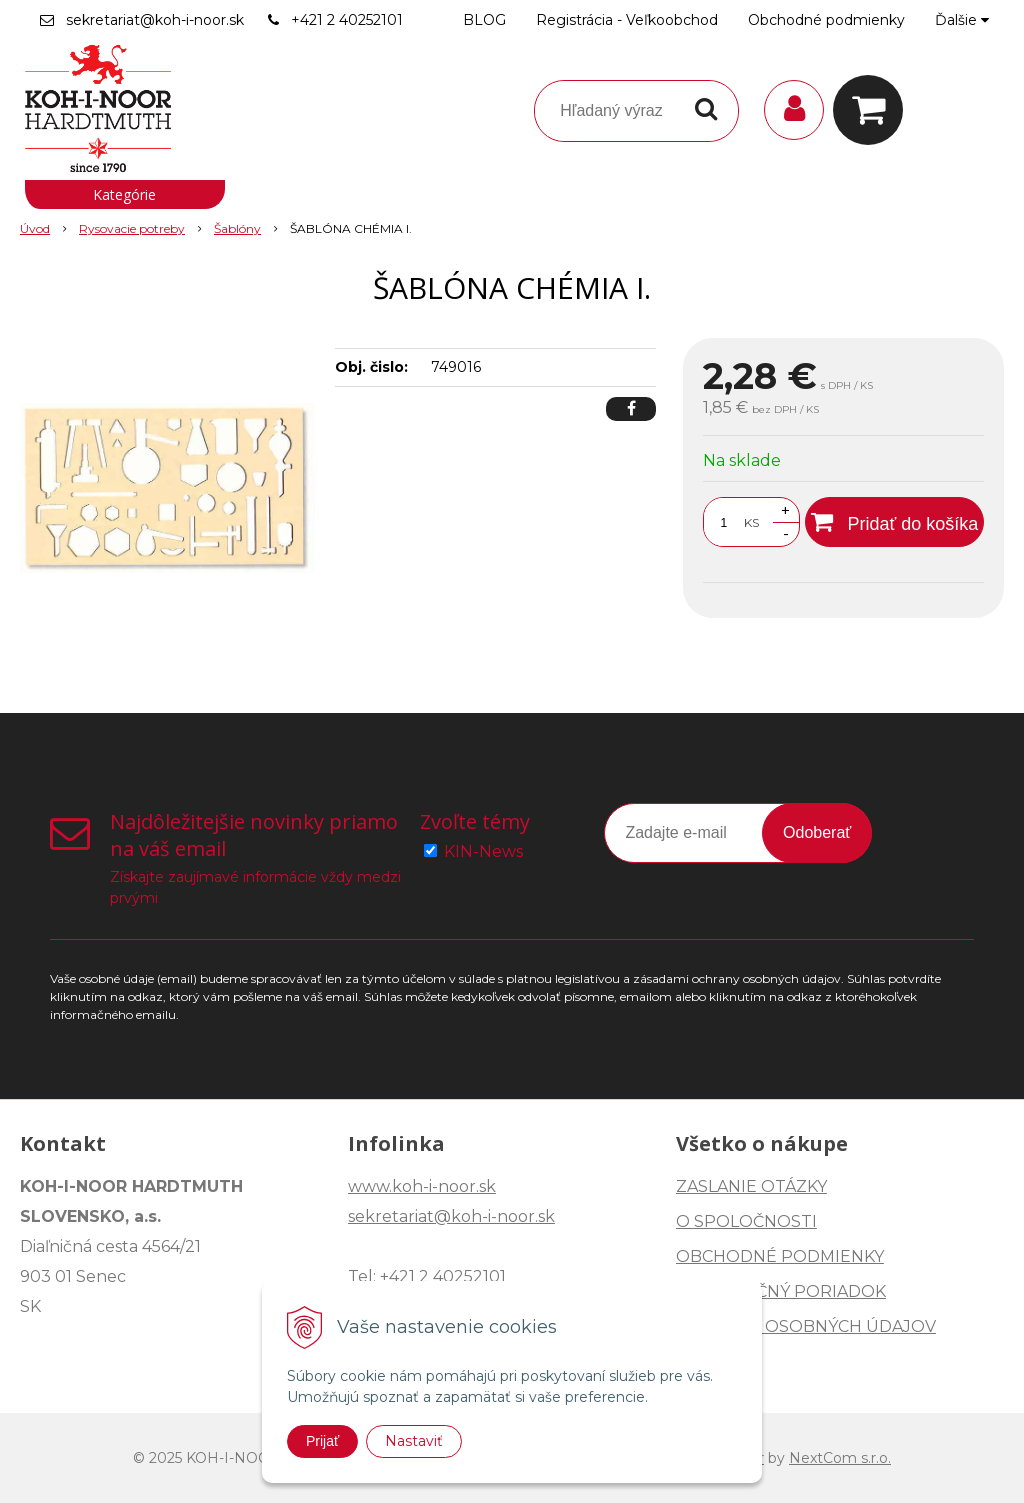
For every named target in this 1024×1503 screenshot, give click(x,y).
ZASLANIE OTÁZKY (751, 1186)
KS (751, 522)
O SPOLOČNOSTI (746, 1221)
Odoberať (817, 832)
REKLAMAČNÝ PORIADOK (781, 1291)
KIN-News (483, 851)
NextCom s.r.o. (840, 1458)
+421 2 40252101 (347, 20)
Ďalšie (962, 20)
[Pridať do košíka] (894, 522)
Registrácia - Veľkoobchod (627, 20)
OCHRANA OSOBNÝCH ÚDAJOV (806, 1326)
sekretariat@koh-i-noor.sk (155, 20)
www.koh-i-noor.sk (422, 1186)
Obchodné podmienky (826, 20)
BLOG (484, 20)
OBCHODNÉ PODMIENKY (780, 1256)
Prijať (322, 1441)
